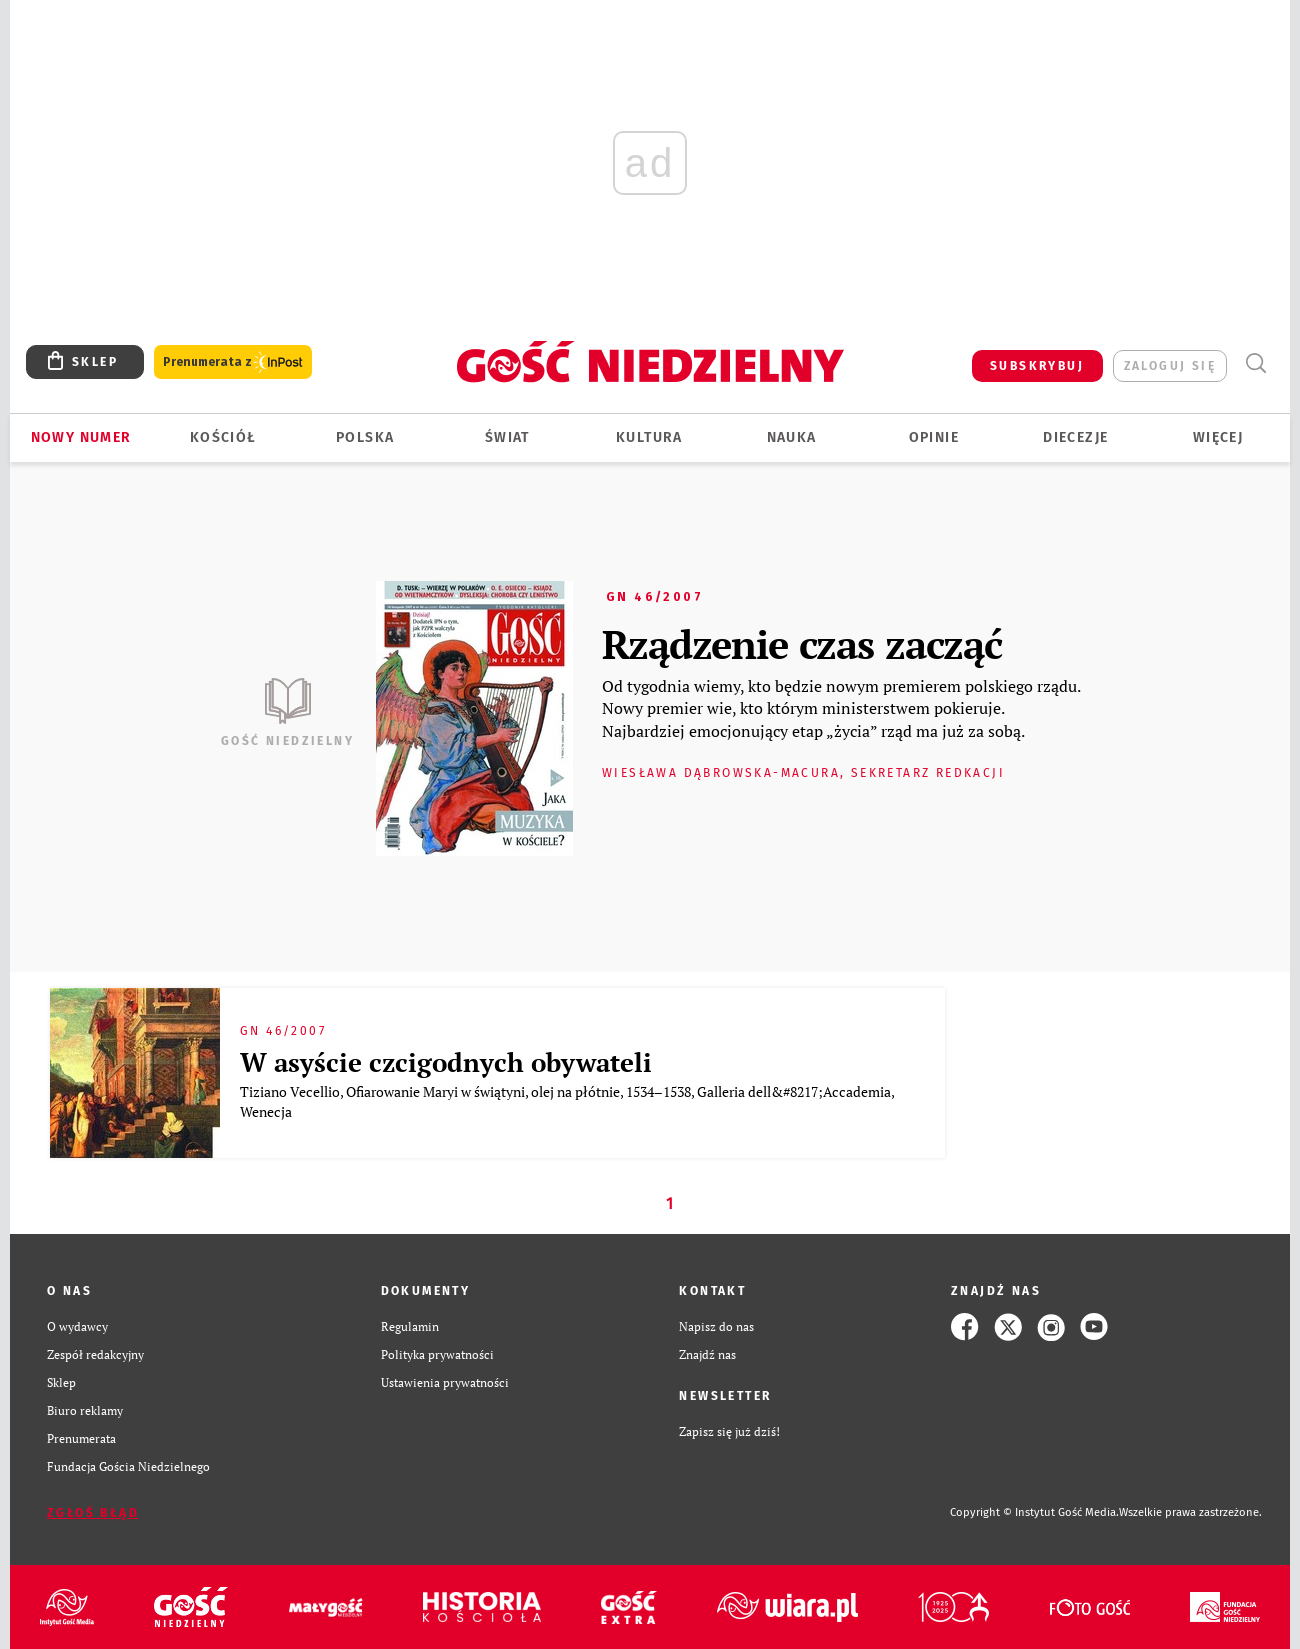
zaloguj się (1170, 366)
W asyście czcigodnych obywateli (446, 1062)
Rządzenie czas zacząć (802, 643)
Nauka (792, 437)
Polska (365, 437)
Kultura (649, 437)
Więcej (1218, 437)
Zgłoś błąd (93, 1513)
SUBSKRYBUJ (1037, 366)
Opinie (934, 437)
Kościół (223, 437)
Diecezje (1075, 437)
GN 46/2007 (654, 597)
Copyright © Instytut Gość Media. (1034, 1512)
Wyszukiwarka (1255, 363)
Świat (507, 437)
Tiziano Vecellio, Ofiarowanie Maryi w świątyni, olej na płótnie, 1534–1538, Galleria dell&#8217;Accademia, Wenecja (567, 1101)
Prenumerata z (233, 362)
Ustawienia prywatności (445, 1382)
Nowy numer (81, 437)
